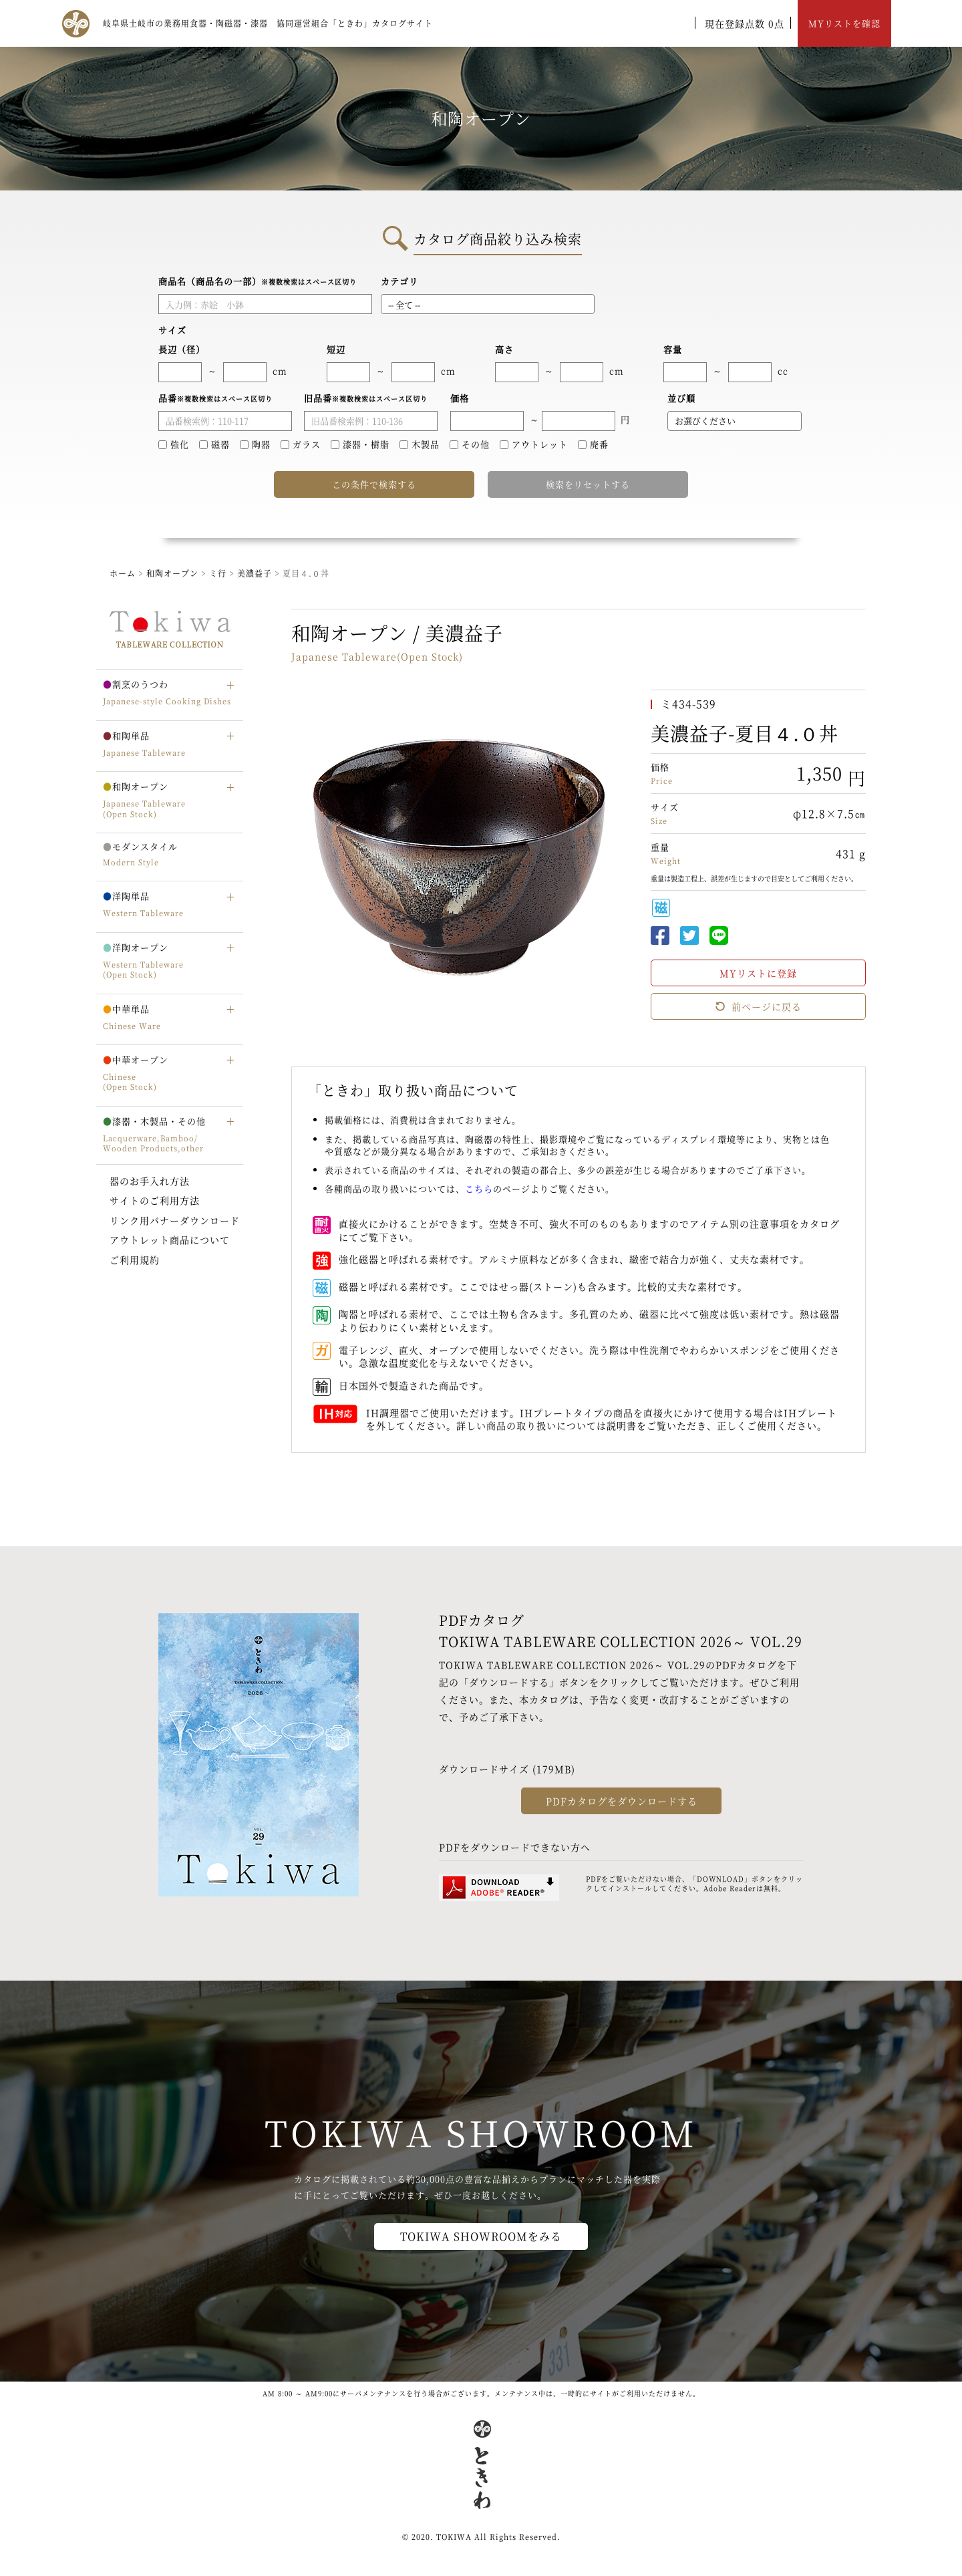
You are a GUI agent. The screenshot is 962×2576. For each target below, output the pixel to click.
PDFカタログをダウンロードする (621, 1801)
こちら (479, 1188)
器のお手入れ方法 (150, 1180)
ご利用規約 (135, 1259)
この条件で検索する (374, 484)
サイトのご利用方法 (155, 1200)
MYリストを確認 (844, 23)
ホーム (123, 573)
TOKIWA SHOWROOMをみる (481, 2236)
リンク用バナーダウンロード (175, 1220)
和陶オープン (172, 573)
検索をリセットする (588, 484)
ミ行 (219, 573)
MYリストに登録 (758, 973)
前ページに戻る (758, 1006)
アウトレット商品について (170, 1239)
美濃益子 (256, 573)
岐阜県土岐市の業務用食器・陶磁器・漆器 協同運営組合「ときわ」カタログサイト (268, 23)
